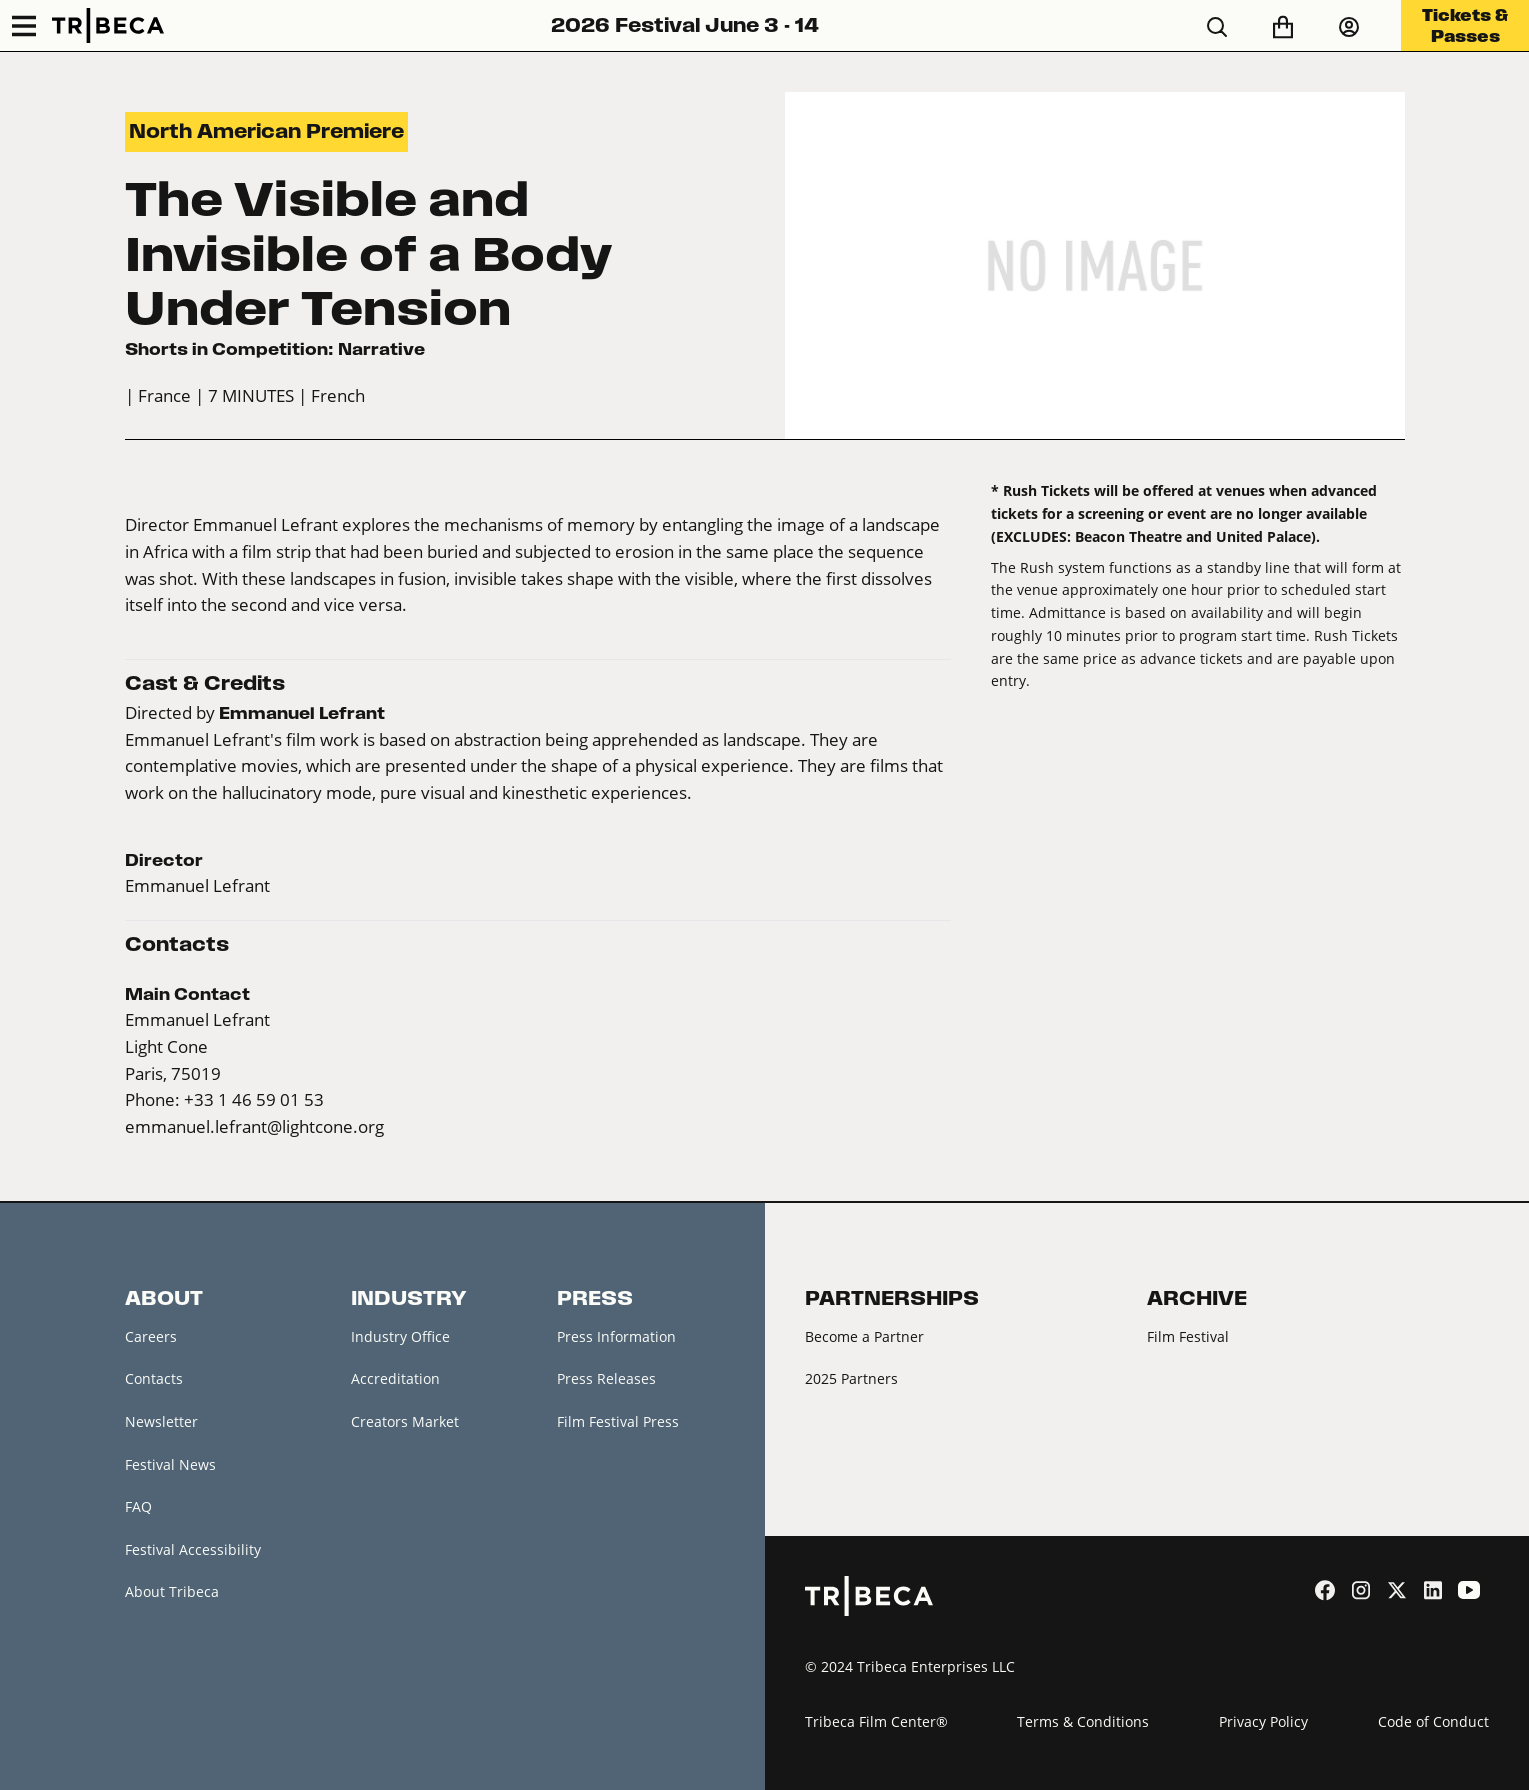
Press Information (616, 1336)
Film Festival (1188, 1336)
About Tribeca (172, 1591)
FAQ (138, 1506)
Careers (151, 1336)
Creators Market (405, 1421)
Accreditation (395, 1378)
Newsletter (161, 1421)
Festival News (170, 1464)
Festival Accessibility (193, 1549)
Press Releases (606, 1378)
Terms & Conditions (1083, 1721)
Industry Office (400, 1336)
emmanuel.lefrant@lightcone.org (254, 1127)
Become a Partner (864, 1336)
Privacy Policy (1263, 1721)
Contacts (154, 1378)
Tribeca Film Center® (876, 1721)
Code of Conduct (1433, 1721)
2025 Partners (851, 1378)
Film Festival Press (618, 1421)
